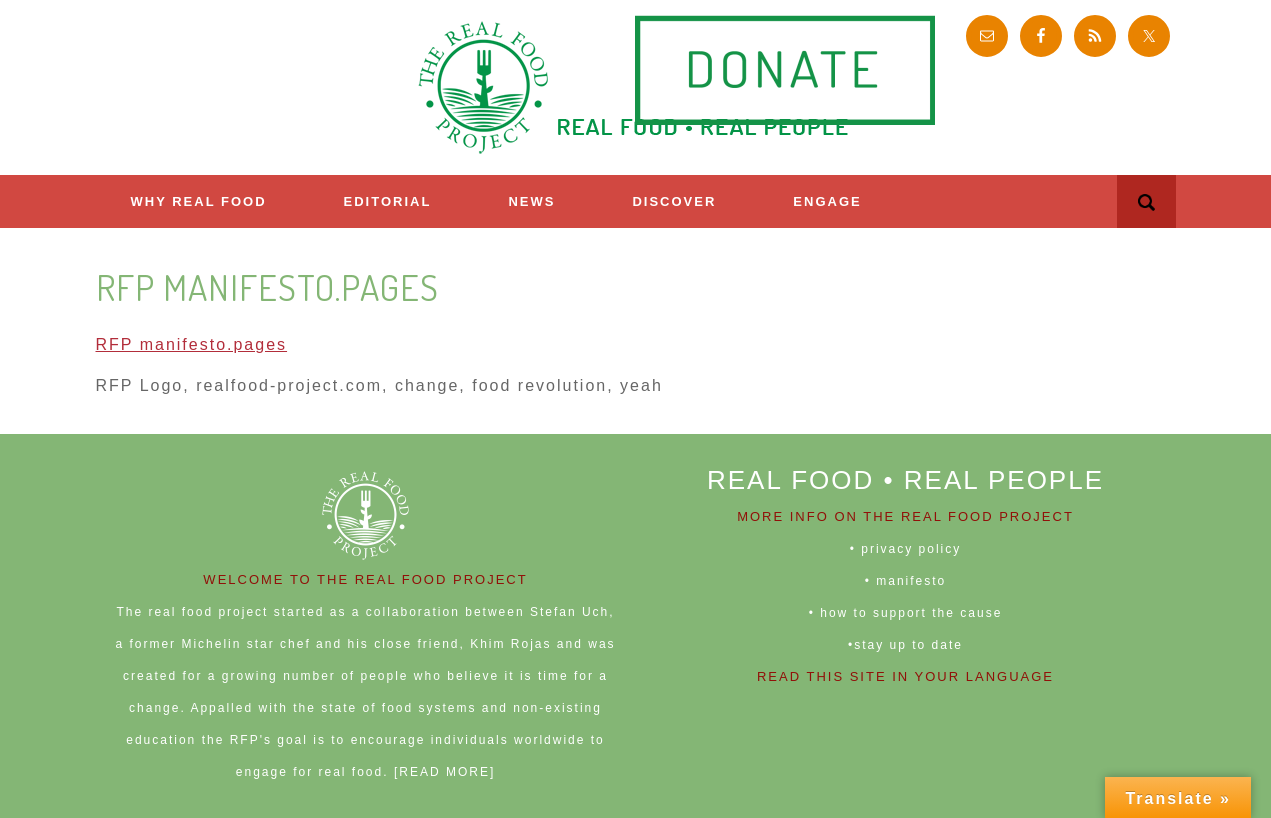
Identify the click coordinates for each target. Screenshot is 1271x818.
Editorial (388, 201)
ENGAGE (827, 201)
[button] (1146, 201)
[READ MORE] (444, 772)
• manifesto (906, 581)
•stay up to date (905, 645)
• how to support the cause (906, 613)
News (531, 201)
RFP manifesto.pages (192, 344)
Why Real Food (199, 201)
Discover (674, 201)
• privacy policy (906, 549)
